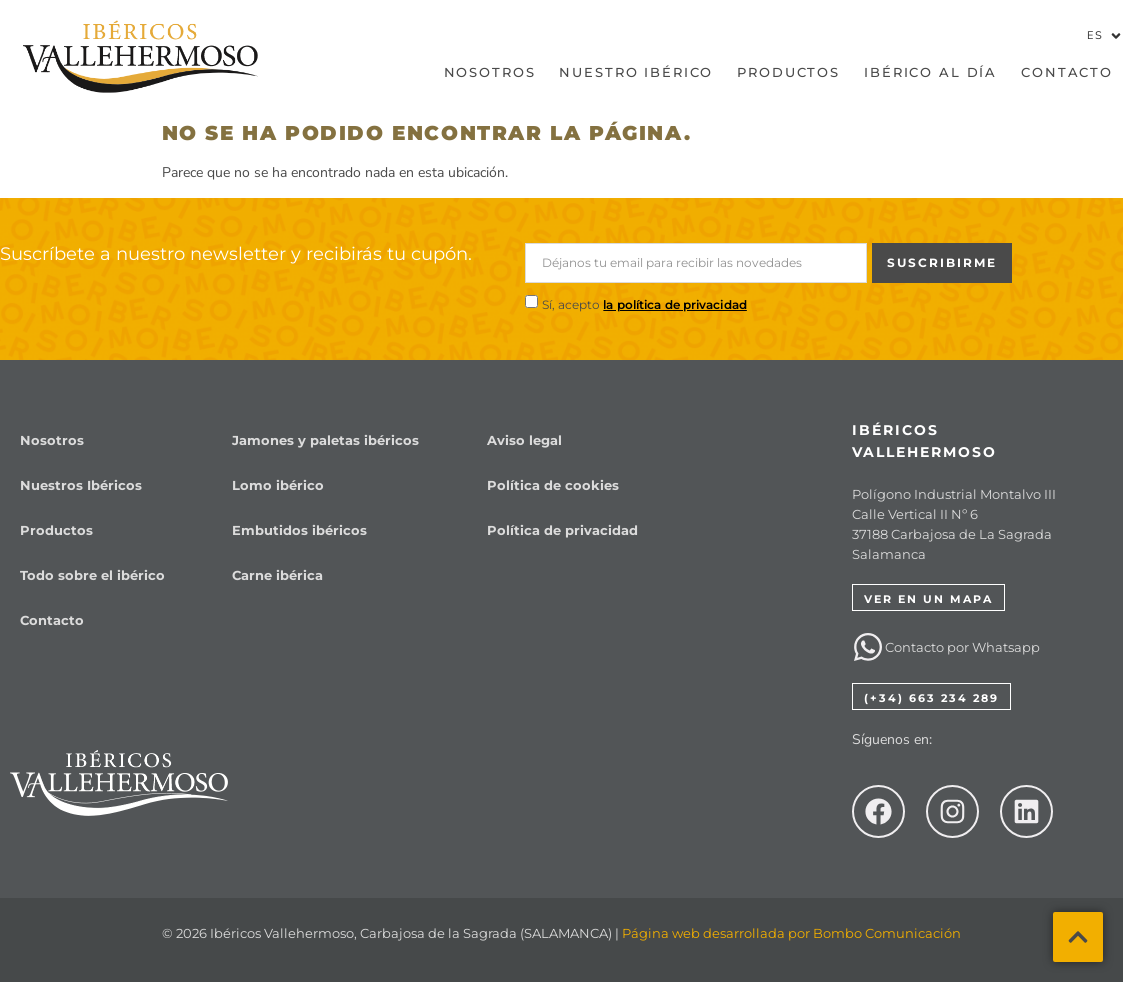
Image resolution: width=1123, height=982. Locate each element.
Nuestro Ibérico (636, 72)
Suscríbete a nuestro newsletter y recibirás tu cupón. (236, 254)
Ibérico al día (930, 72)
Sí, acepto (644, 304)
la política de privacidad (675, 304)
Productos (788, 72)
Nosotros (490, 72)
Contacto (1067, 72)
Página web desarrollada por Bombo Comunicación (791, 933)
